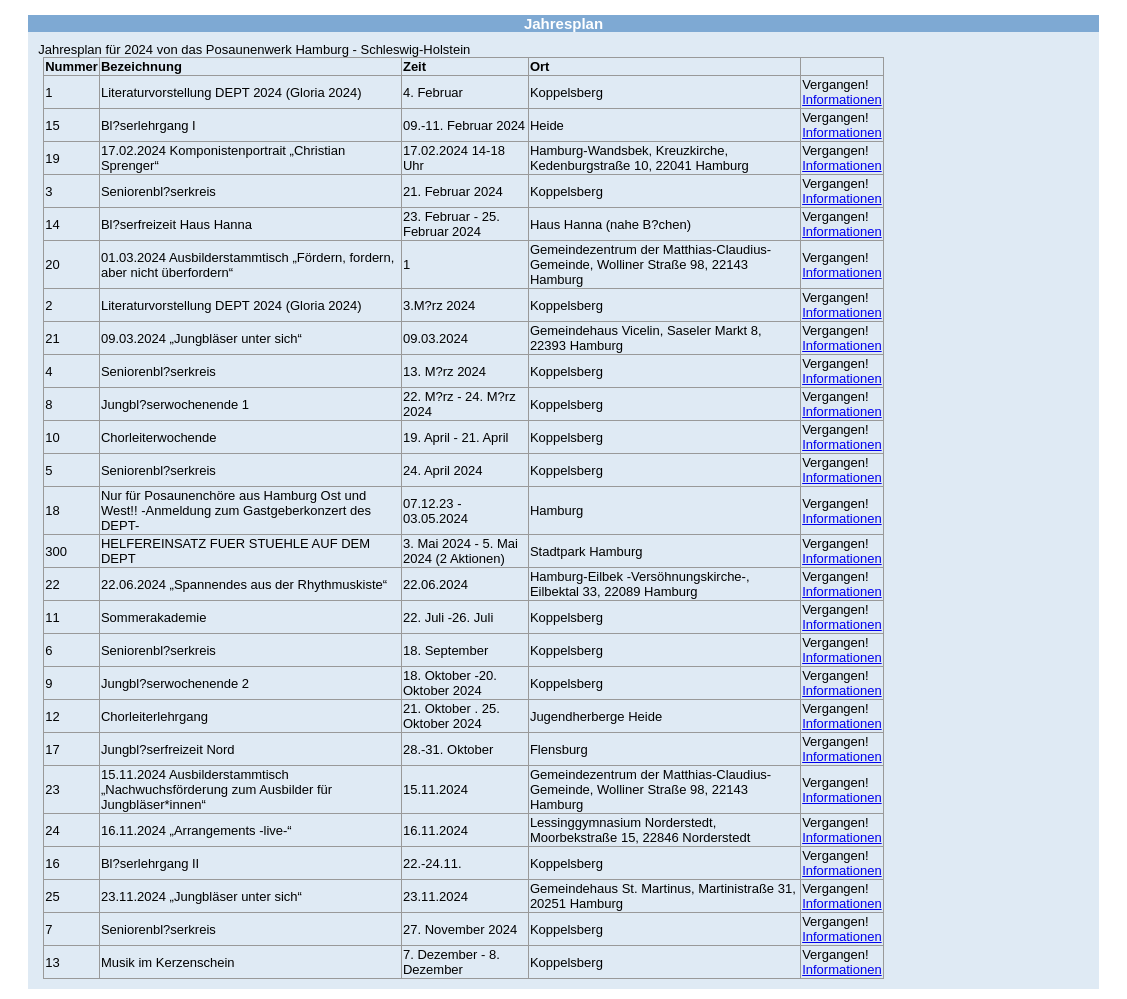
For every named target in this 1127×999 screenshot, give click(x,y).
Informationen (842, 99)
